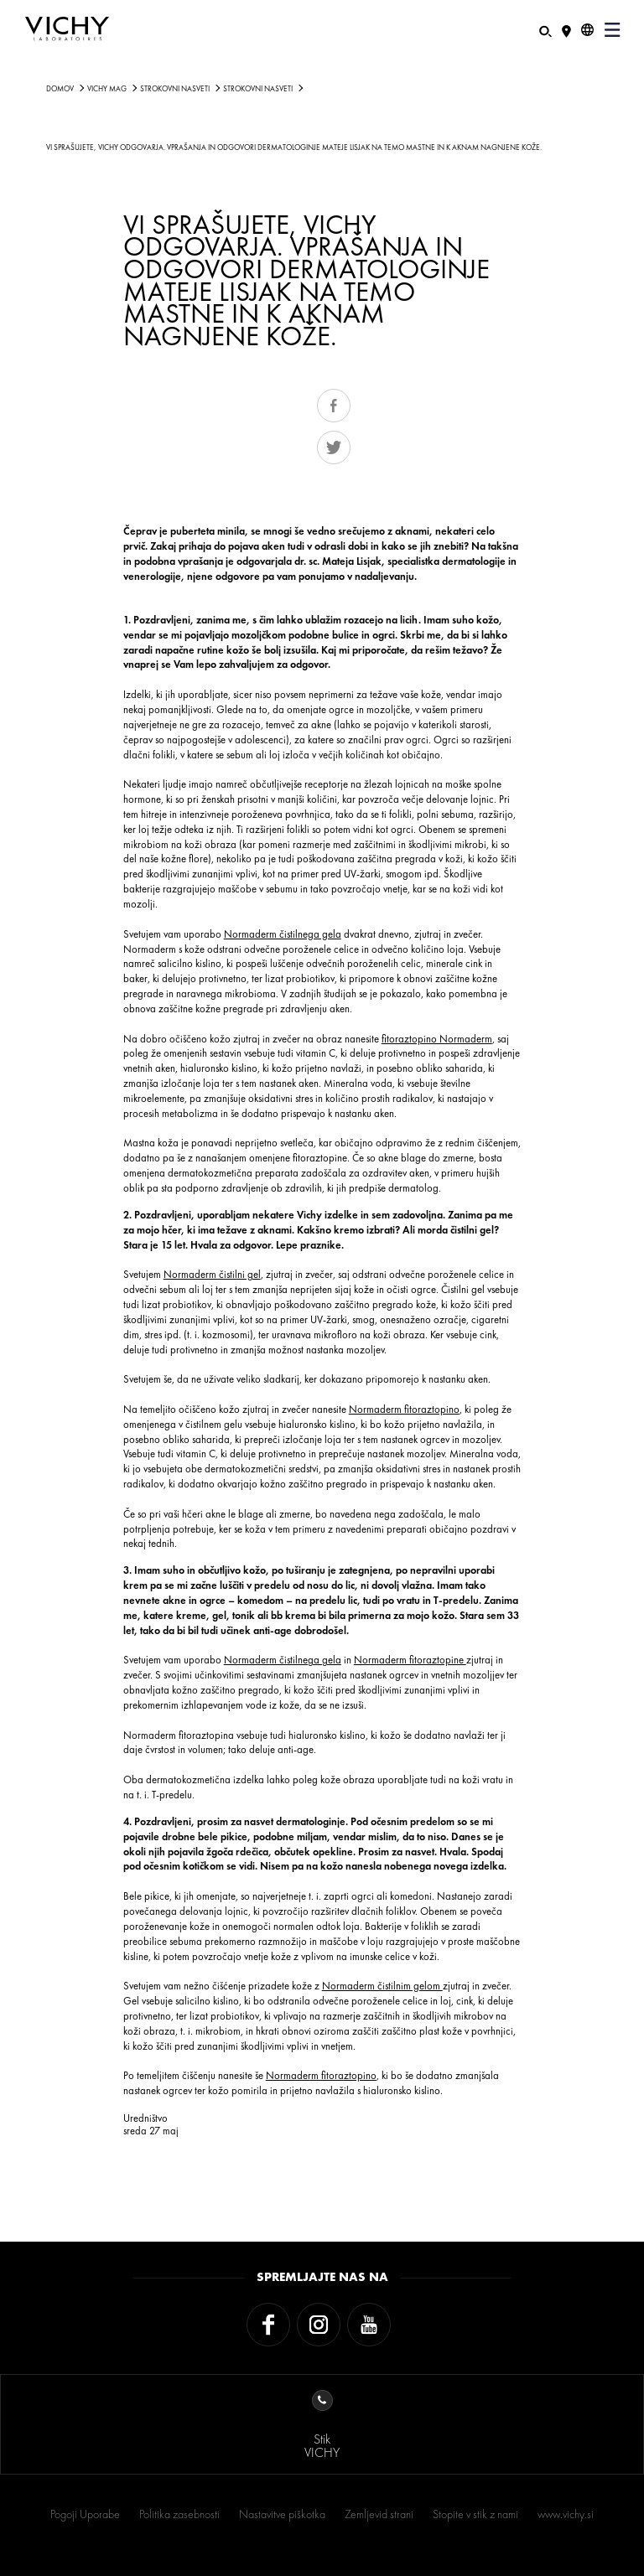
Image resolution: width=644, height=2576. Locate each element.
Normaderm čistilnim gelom (382, 1986)
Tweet (334, 447)
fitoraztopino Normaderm (437, 1039)
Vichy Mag (107, 89)
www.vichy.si (566, 2514)
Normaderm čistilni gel (212, 1274)
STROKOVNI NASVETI (175, 89)
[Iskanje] (545, 29)
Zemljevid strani (379, 2514)
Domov (60, 89)
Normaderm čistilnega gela (282, 934)
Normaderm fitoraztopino (404, 1409)
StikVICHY (322, 2425)
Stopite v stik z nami (475, 2514)
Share (334, 406)
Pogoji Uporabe (85, 2514)
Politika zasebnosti (179, 2514)
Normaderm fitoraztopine (410, 1660)
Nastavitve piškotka (282, 2514)
